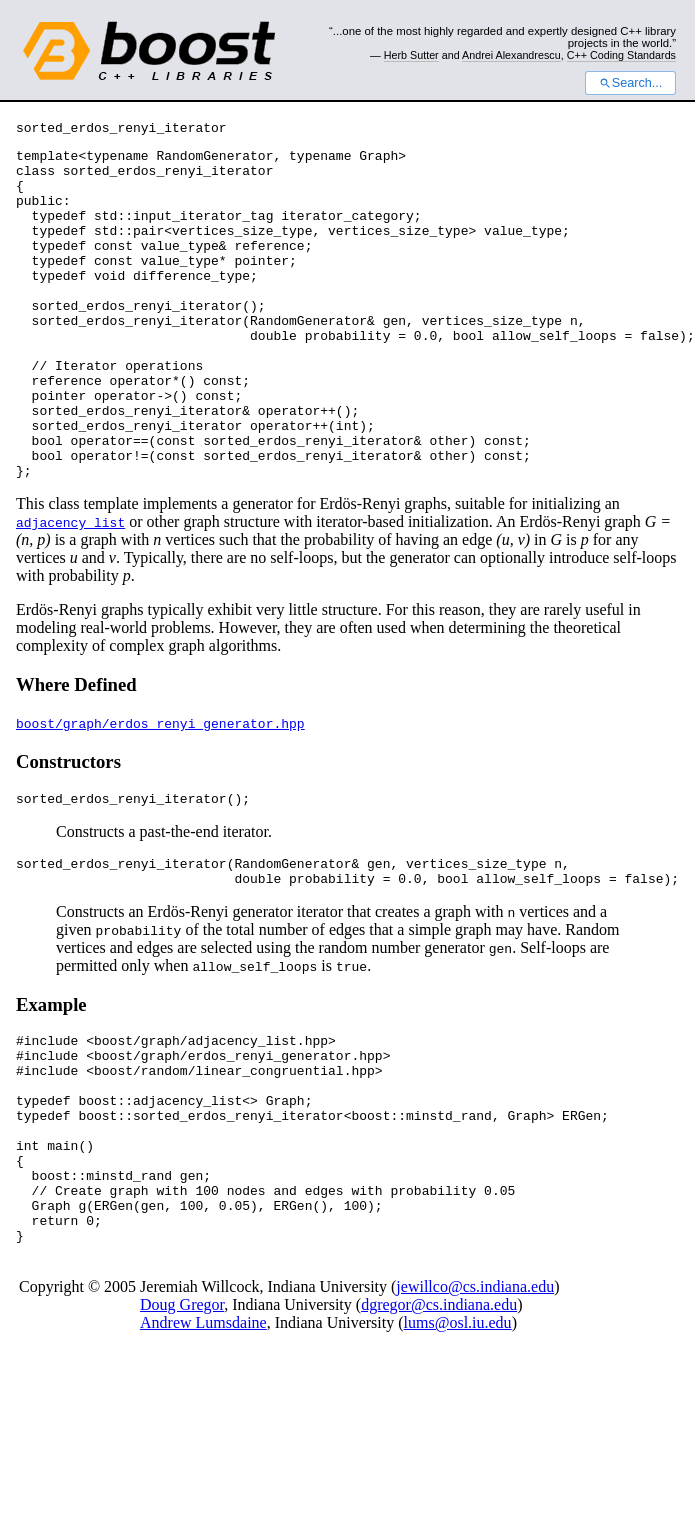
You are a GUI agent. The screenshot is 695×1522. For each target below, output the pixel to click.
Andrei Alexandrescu (511, 55)
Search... (630, 83)
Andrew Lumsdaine (203, 1439)
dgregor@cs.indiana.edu (439, 1421)
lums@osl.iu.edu (458, 1439)
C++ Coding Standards (621, 55)
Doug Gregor (182, 1421)
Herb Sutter (411, 55)
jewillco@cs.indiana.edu (475, 1403)
